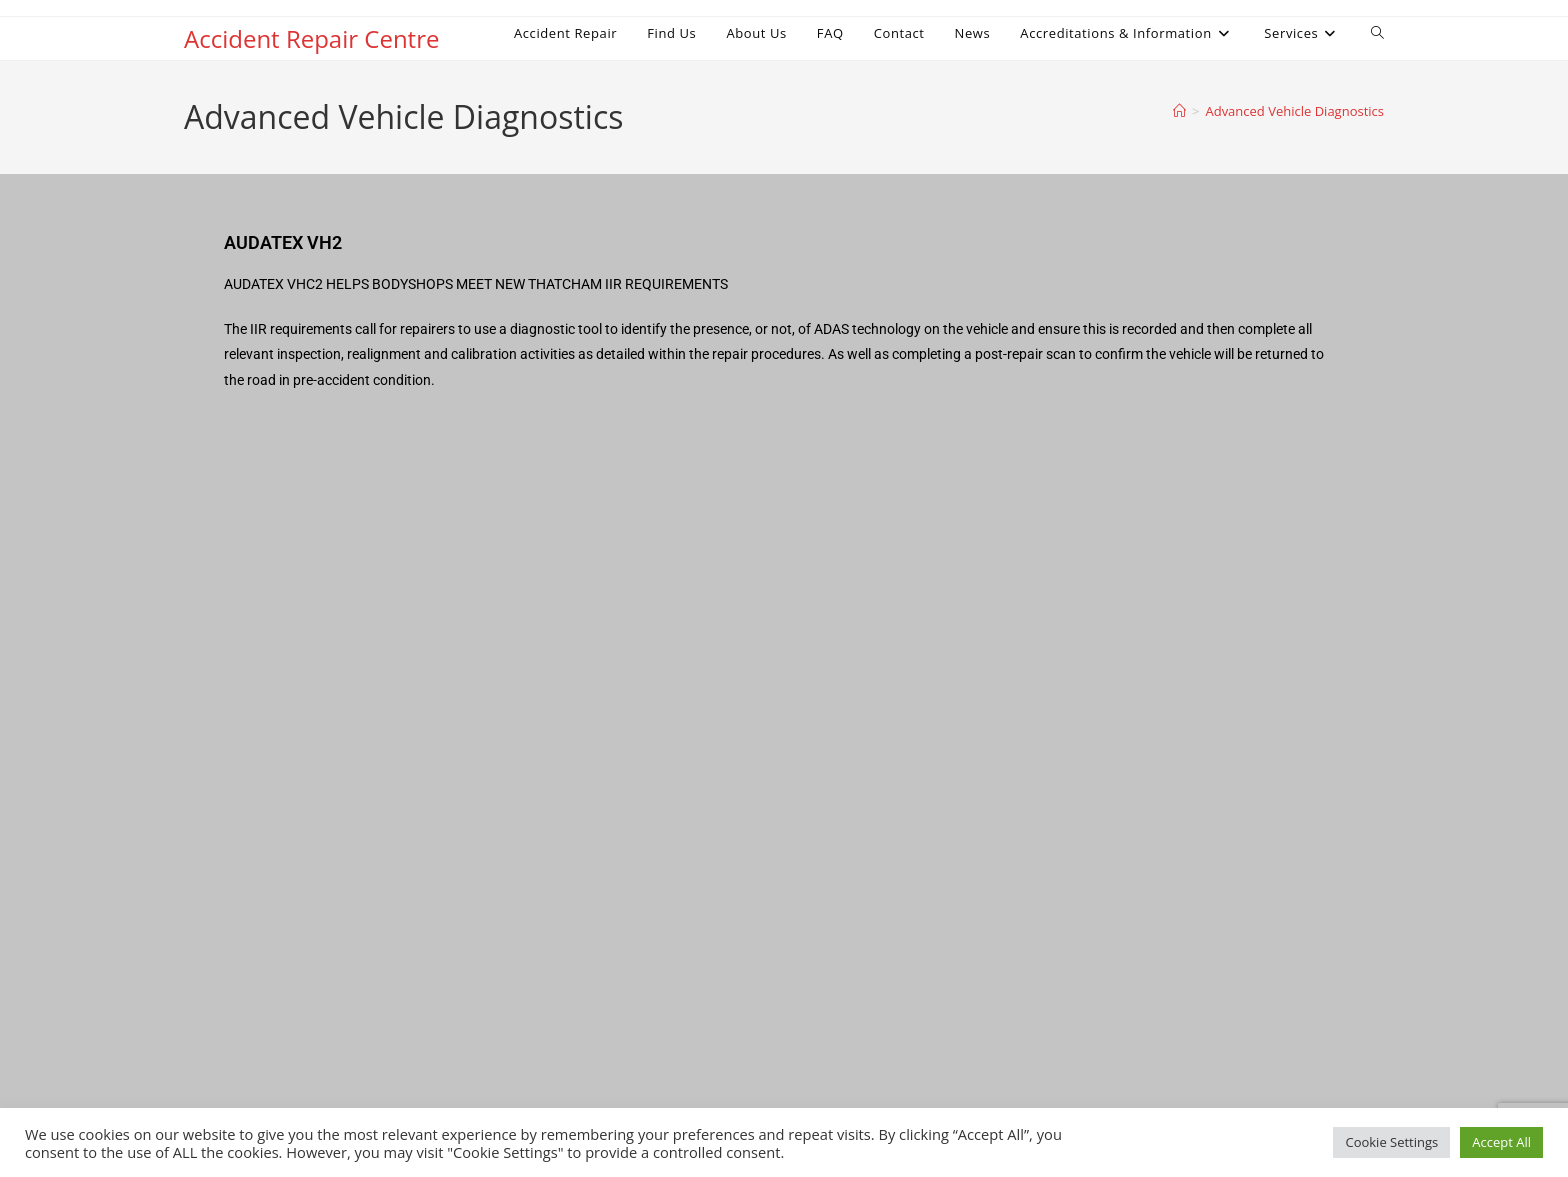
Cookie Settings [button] (1391, 1142)
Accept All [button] (1501, 1142)
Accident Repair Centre (311, 38)
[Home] (1179, 111)
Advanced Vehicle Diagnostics (1294, 111)
